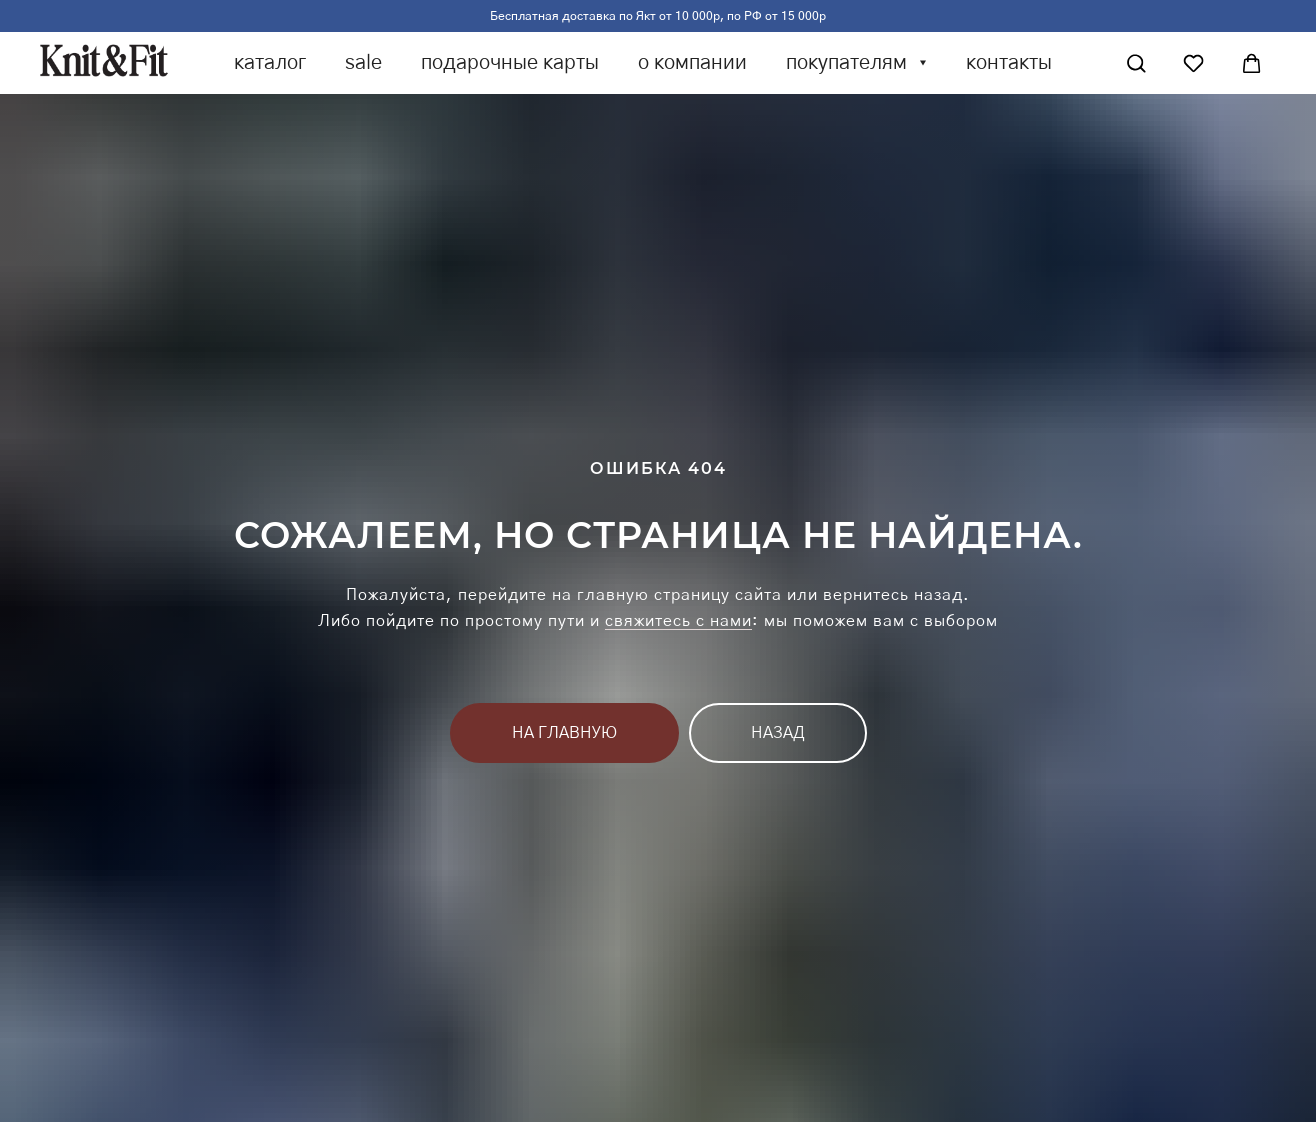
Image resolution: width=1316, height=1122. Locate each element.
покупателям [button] (849, 63)
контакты (1009, 63)
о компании (692, 63)
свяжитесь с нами (678, 621)
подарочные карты (510, 63)
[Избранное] (1193, 63)
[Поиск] (1136, 63)
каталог (270, 63)
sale (363, 63)
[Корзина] (1251, 63)
